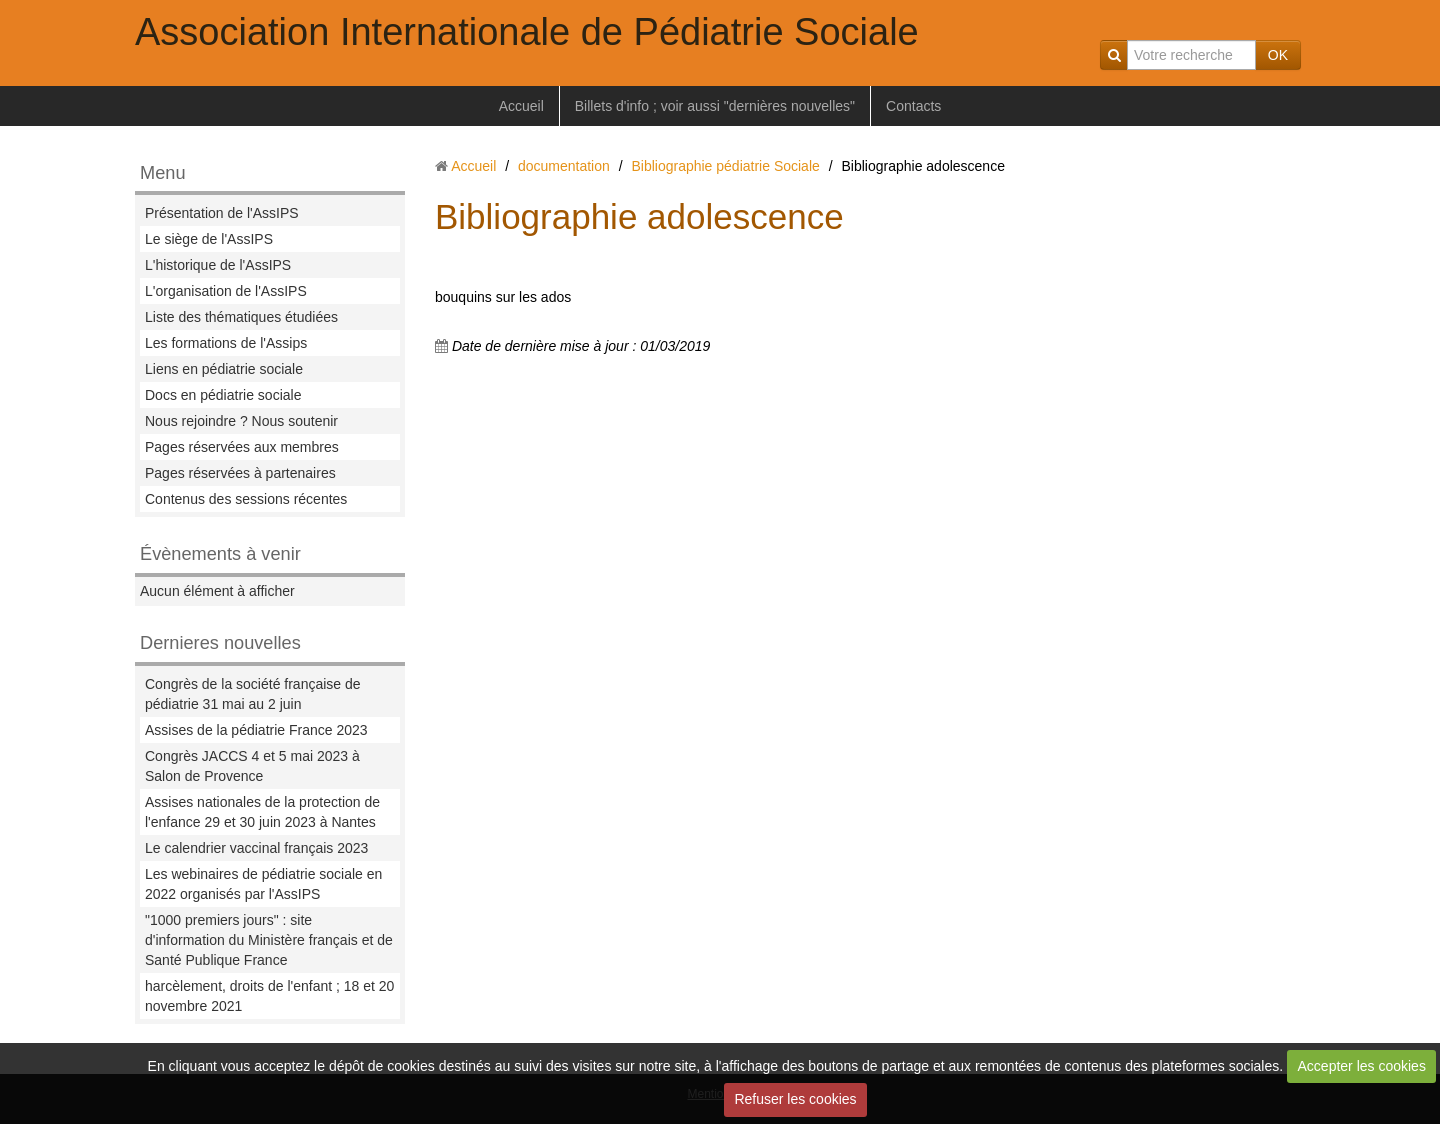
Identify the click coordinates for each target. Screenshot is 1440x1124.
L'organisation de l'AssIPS (226, 291)
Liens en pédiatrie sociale (224, 369)
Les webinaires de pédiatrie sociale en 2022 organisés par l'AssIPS (263, 884)
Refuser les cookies (795, 1099)
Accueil (521, 106)
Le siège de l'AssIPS (209, 239)
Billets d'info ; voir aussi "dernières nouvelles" (715, 106)
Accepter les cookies (1362, 1066)
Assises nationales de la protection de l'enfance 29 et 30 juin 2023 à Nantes (262, 812)
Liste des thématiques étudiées (241, 317)
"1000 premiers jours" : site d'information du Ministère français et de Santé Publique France (269, 940)
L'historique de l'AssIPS (218, 265)
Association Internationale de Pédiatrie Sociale (527, 32)
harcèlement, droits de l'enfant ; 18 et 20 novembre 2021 (269, 996)
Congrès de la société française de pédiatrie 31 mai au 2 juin (253, 694)
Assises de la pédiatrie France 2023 (256, 730)
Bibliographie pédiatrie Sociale (725, 166)
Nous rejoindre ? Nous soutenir (241, 421)
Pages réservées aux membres (242, 447)
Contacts (913, 106)
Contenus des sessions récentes (246, 499)
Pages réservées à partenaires (240, 473)
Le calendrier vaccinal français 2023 (256, 848)
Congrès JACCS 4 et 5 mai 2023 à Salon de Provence (252, 766)
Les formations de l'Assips (226, 343)
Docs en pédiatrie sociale (223, 395)
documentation (564, 166)
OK (1278, 55)
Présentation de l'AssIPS (222, 213)
